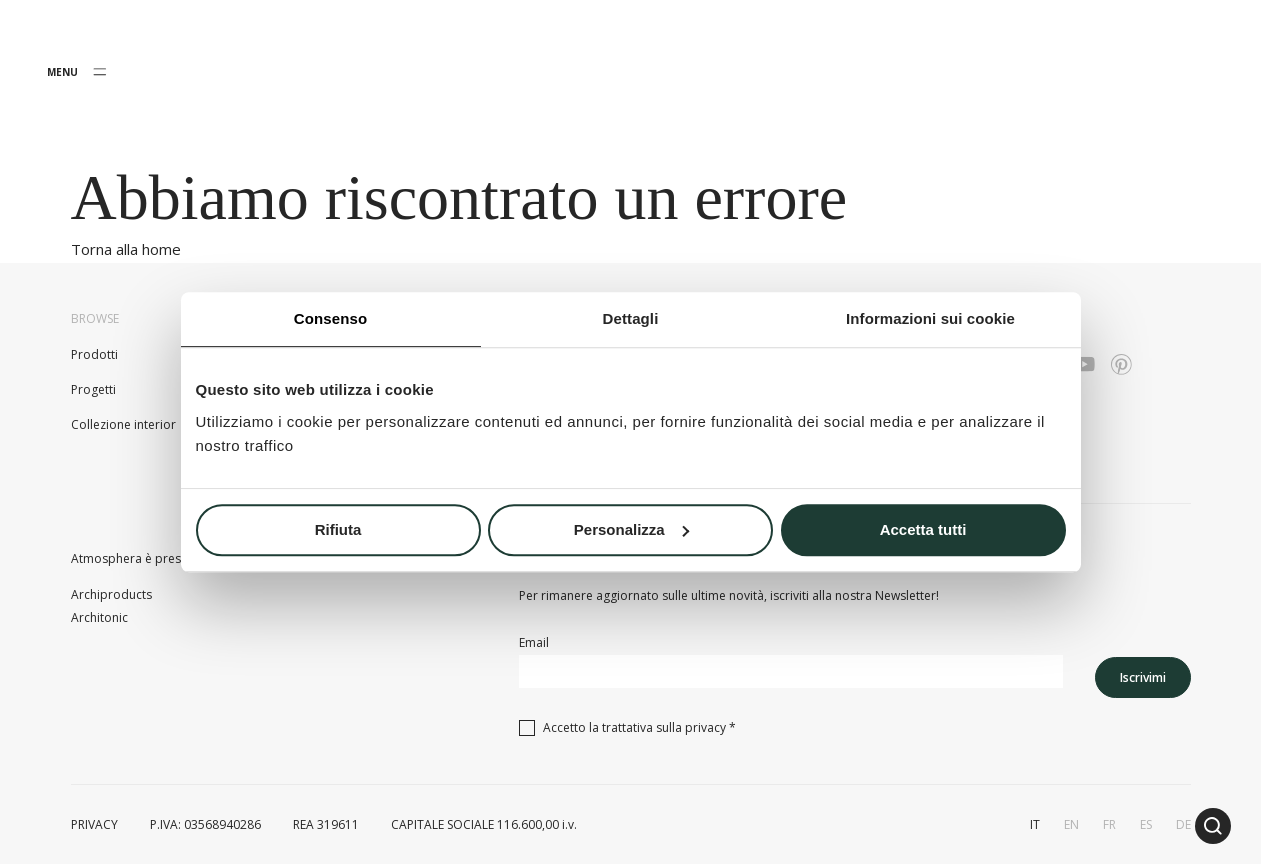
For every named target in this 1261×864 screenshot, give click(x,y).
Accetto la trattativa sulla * (639, 727)
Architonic (99, 617)
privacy (705, 727)
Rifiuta (338, 529)
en (1071, 824)
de (1183, 824)
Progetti (93, 389)
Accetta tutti (923, 529)
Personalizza (631, 529)
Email (534, 643)
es (1146, 824)
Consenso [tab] (330, 318)
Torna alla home (126, 249)
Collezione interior (123, 424)
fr (1109, 824)
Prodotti (94, 354)
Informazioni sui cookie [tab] (930, 318)
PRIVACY (94, 824)
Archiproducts (111, 594)
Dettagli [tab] (631, 318)
